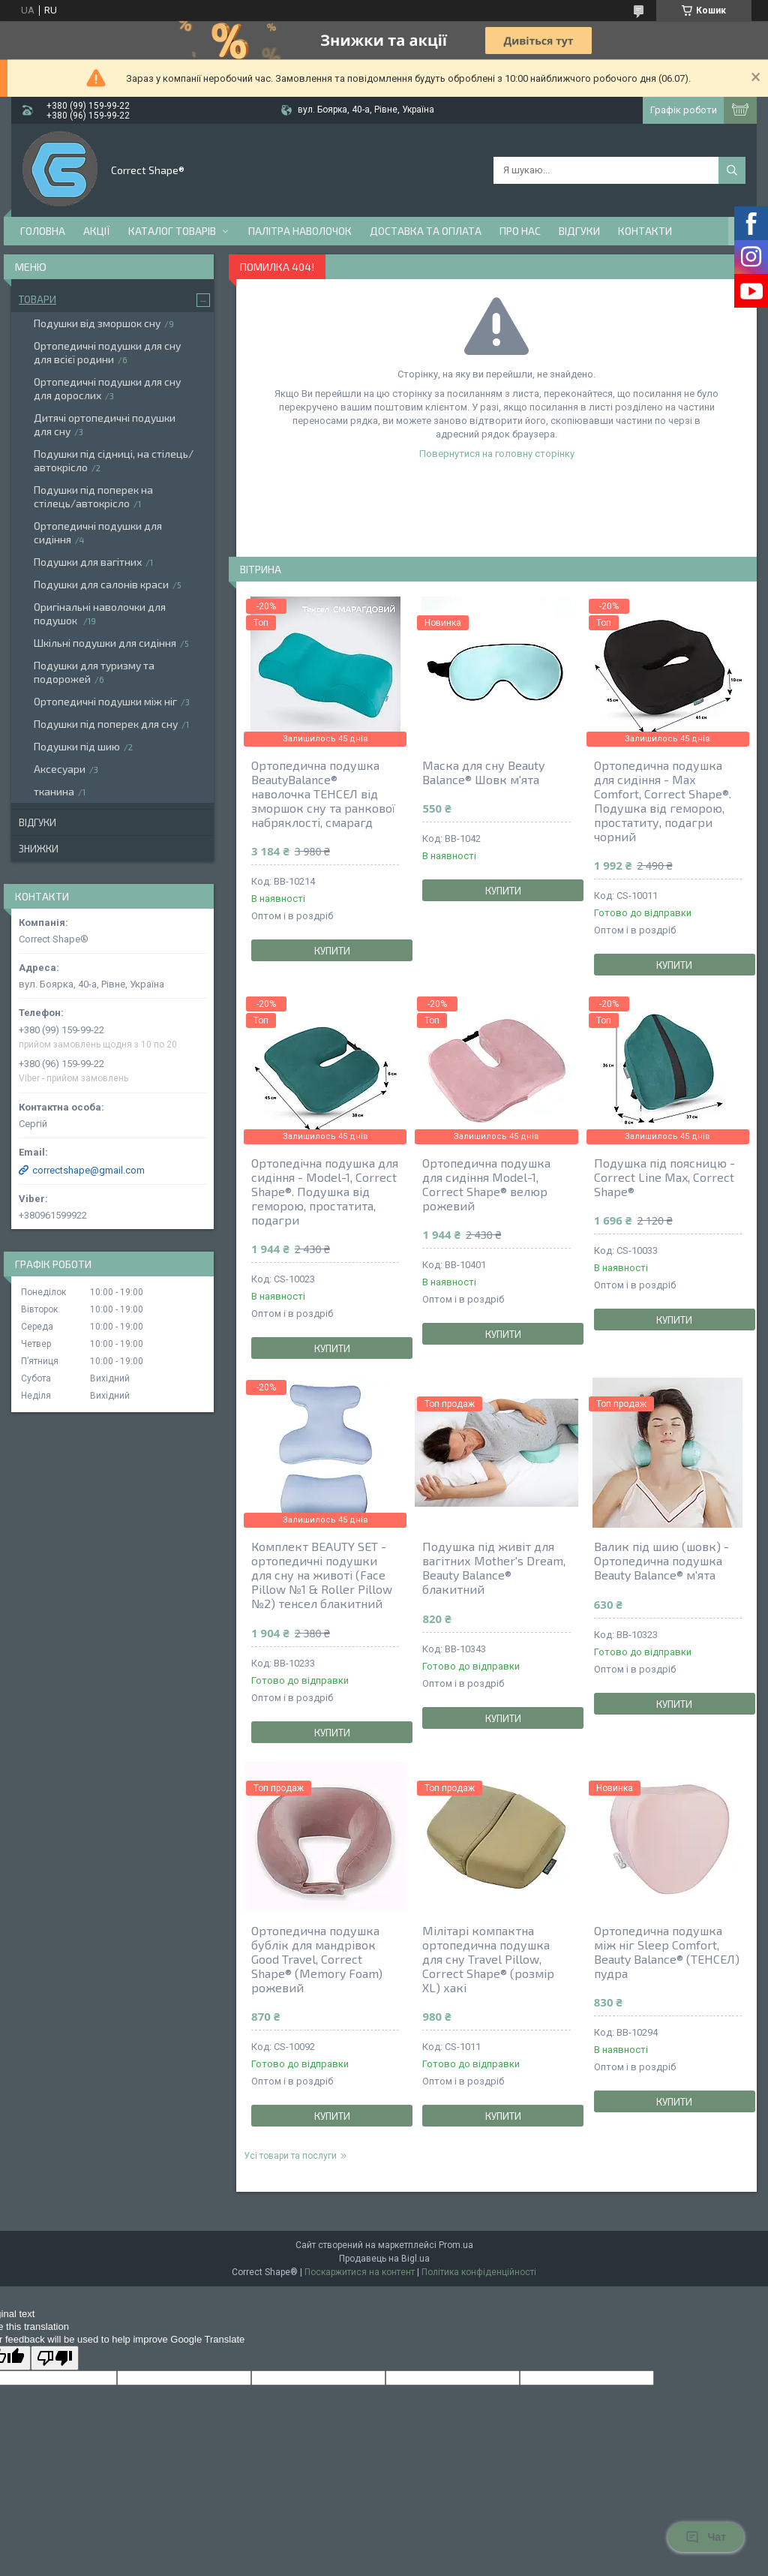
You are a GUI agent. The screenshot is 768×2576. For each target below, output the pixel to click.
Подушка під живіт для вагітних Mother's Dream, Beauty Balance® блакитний (494, 1567)
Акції (96, 230)
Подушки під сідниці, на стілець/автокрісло (114, 460)
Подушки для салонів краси (101, 584)
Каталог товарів (172, 230)
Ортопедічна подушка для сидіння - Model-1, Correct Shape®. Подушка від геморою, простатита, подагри (324, 1191)
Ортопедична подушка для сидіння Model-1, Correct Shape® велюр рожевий (486, 1184)
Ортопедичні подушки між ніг (105, 701)
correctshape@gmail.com (88, 1170)
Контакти (645, 230)
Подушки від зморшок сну (97, 323)
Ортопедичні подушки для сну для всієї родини (107, 352)
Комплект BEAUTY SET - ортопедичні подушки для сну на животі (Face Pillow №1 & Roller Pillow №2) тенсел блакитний (321, 1574)
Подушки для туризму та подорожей (94, 672)
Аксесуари (60, 768)
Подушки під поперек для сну (106, 723)
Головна (42, 230)
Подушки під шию (77, 746)
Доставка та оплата (426, 230)
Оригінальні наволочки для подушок (100, 613)
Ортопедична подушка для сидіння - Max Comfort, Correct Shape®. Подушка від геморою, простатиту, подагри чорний (662, 800)
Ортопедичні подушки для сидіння (98, 532)
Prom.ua (456, 2245)
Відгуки (579, 230)
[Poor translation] (55, 2358)
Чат (706, 2537)
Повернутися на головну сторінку (496, 453)
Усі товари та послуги (290, 2155)
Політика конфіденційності (479, 2272)
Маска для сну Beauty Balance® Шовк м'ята (483, 772)
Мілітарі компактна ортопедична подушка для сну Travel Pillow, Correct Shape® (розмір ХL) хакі (488, 1958)
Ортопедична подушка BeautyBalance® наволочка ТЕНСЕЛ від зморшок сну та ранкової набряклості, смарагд (323, 793)
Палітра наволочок (300, 230)
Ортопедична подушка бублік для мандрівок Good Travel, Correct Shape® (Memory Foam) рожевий (316, 1958)
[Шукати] (732, 170)
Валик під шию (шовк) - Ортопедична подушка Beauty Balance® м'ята (661, 1560)
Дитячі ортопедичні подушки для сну (105, 424)
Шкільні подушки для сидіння (105, 642)
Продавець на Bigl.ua (384, 2258)
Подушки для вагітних (88, 561)
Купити (332, 951)
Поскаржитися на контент (359, 2272)
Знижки (38, 849)
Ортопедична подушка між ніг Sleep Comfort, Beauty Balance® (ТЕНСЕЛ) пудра (667, 1951)
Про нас (520, 230)
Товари (37, 299)
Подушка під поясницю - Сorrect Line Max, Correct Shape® (664, 1177)
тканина (54, 791)
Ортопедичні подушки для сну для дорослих (107, 388)
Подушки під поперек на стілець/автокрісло (93, 496)
